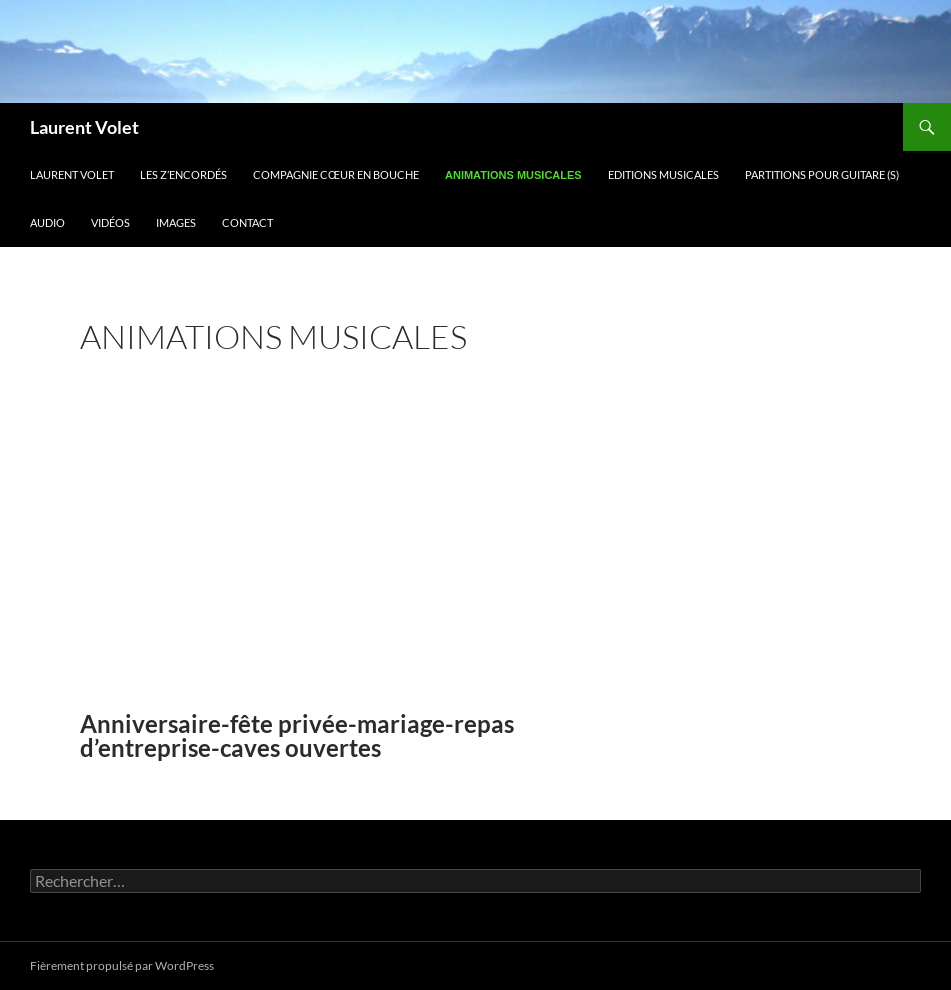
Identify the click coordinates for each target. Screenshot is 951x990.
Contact (247, 222)
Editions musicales (663, 174)
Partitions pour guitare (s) (822, 174)
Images (176, 222)
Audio (47, 222)
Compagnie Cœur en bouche (336, 174)
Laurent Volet (84, 127)
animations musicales (513, 175)
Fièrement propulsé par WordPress (122, 965)
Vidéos (110, 222)
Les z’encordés (183, 174)
